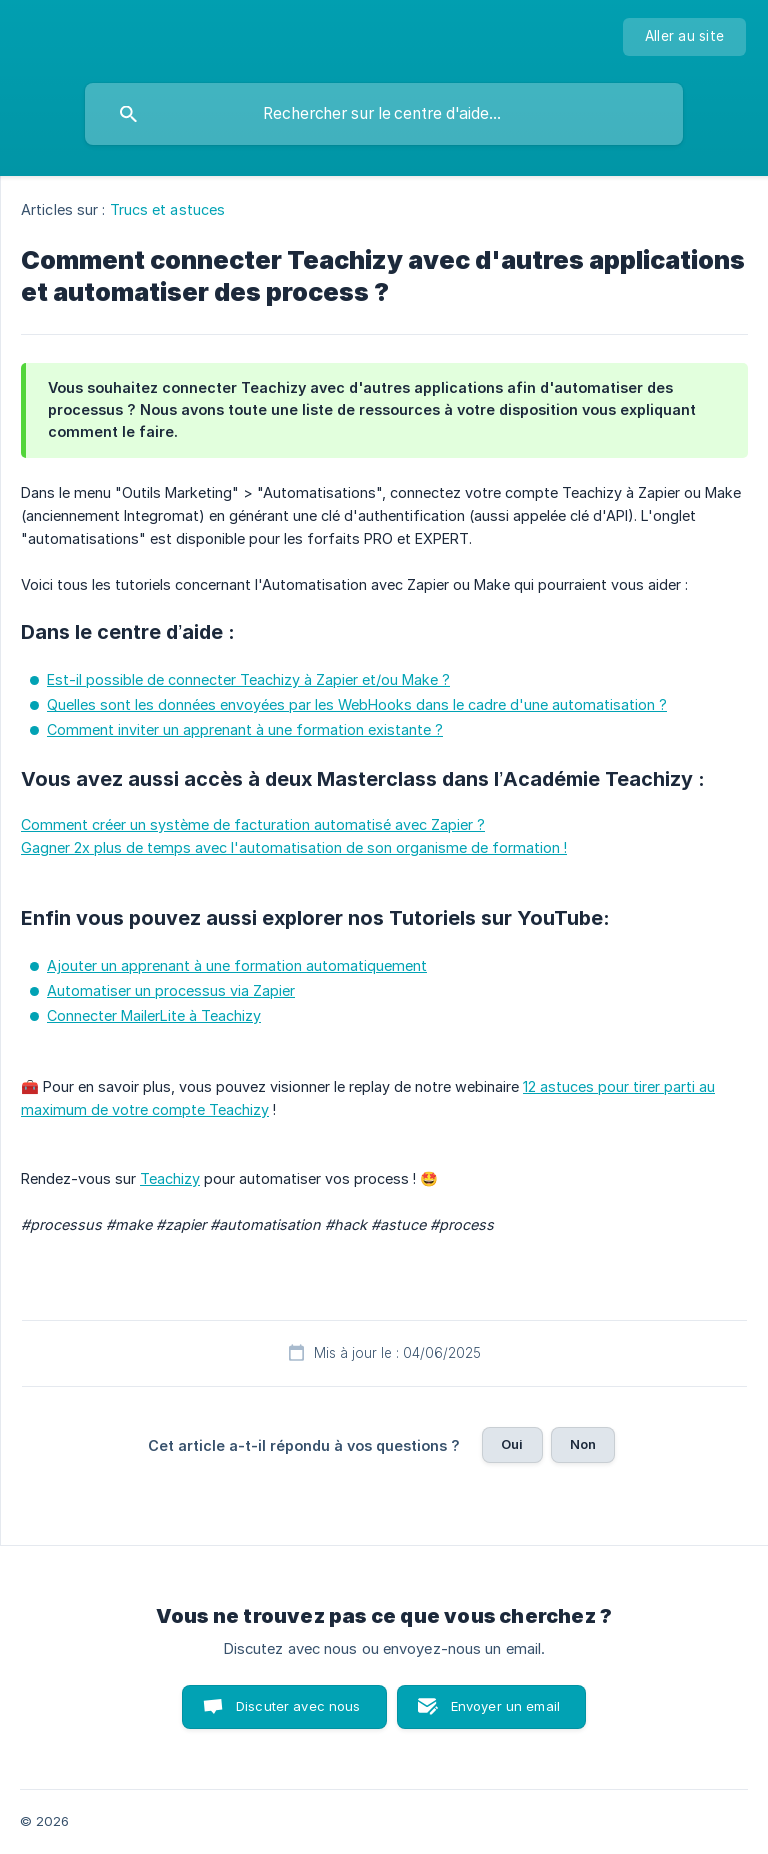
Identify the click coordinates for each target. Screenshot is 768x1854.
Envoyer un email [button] (505, 1706)
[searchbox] (384, 114)
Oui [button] (512, 1444)
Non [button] (583, 1444)
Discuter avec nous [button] (298, 1706)
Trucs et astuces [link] (168, 209)
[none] (684, 37)
